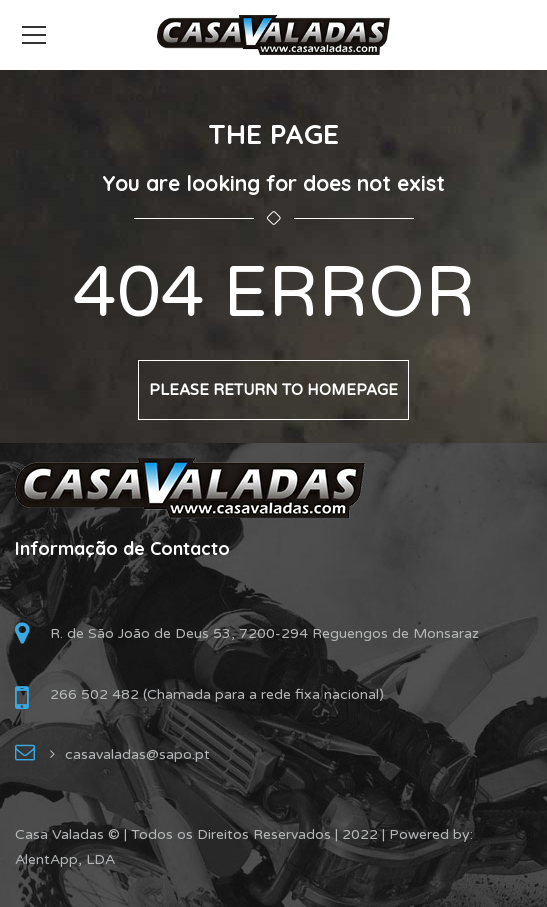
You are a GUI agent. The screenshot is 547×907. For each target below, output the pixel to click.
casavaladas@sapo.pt (137, 754)
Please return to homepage (273, 390)
